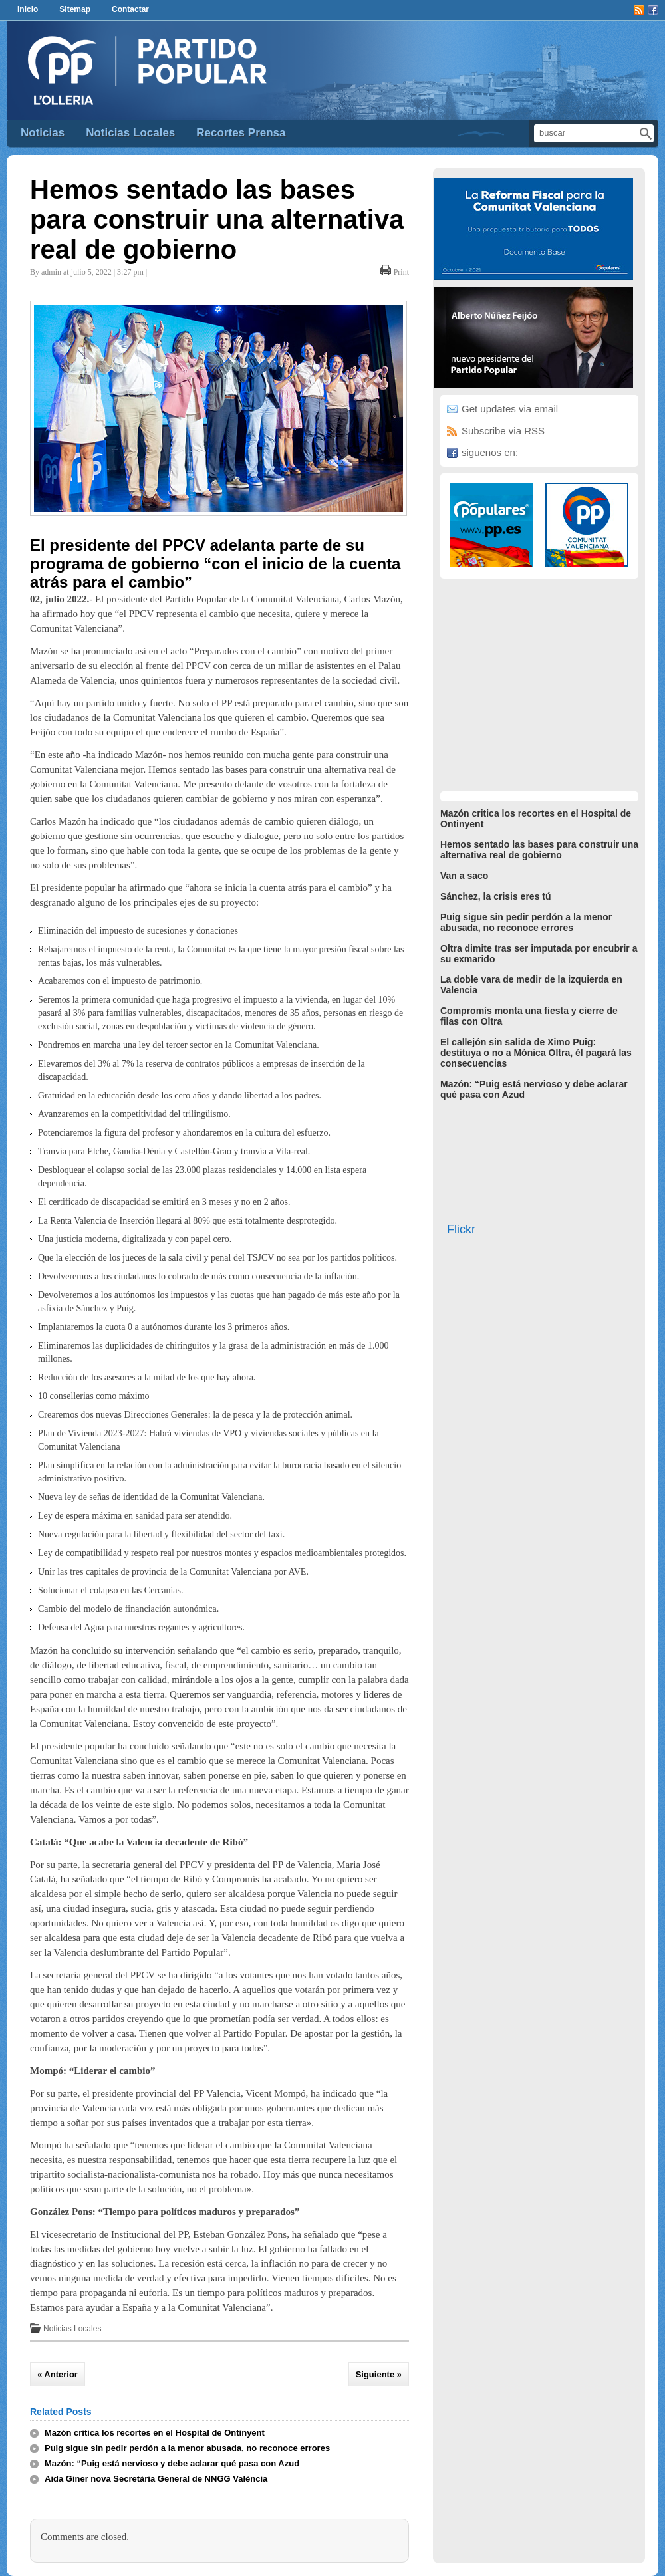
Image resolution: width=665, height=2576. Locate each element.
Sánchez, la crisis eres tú (495, 896)
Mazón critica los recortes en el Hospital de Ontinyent (155, 2433)
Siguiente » (379, 2374)
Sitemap (74, 9)
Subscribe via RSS (503, 430)
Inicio (27, 9)
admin (51, 272)
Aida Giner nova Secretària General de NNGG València (156, 2479)
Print (401, 272)
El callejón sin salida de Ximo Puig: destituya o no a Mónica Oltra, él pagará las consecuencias (536, 1053)
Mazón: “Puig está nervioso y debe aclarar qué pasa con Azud (172, 2463)
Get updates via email (510, 408)
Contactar (130, 9)
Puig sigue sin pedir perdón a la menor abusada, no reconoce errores (187, 2448)
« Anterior (57, 2374)
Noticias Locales (130, 132)
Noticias (43, 132)
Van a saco (464, 875)
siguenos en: (490, 452)
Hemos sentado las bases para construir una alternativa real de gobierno (217, 219)
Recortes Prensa (240, 132)
